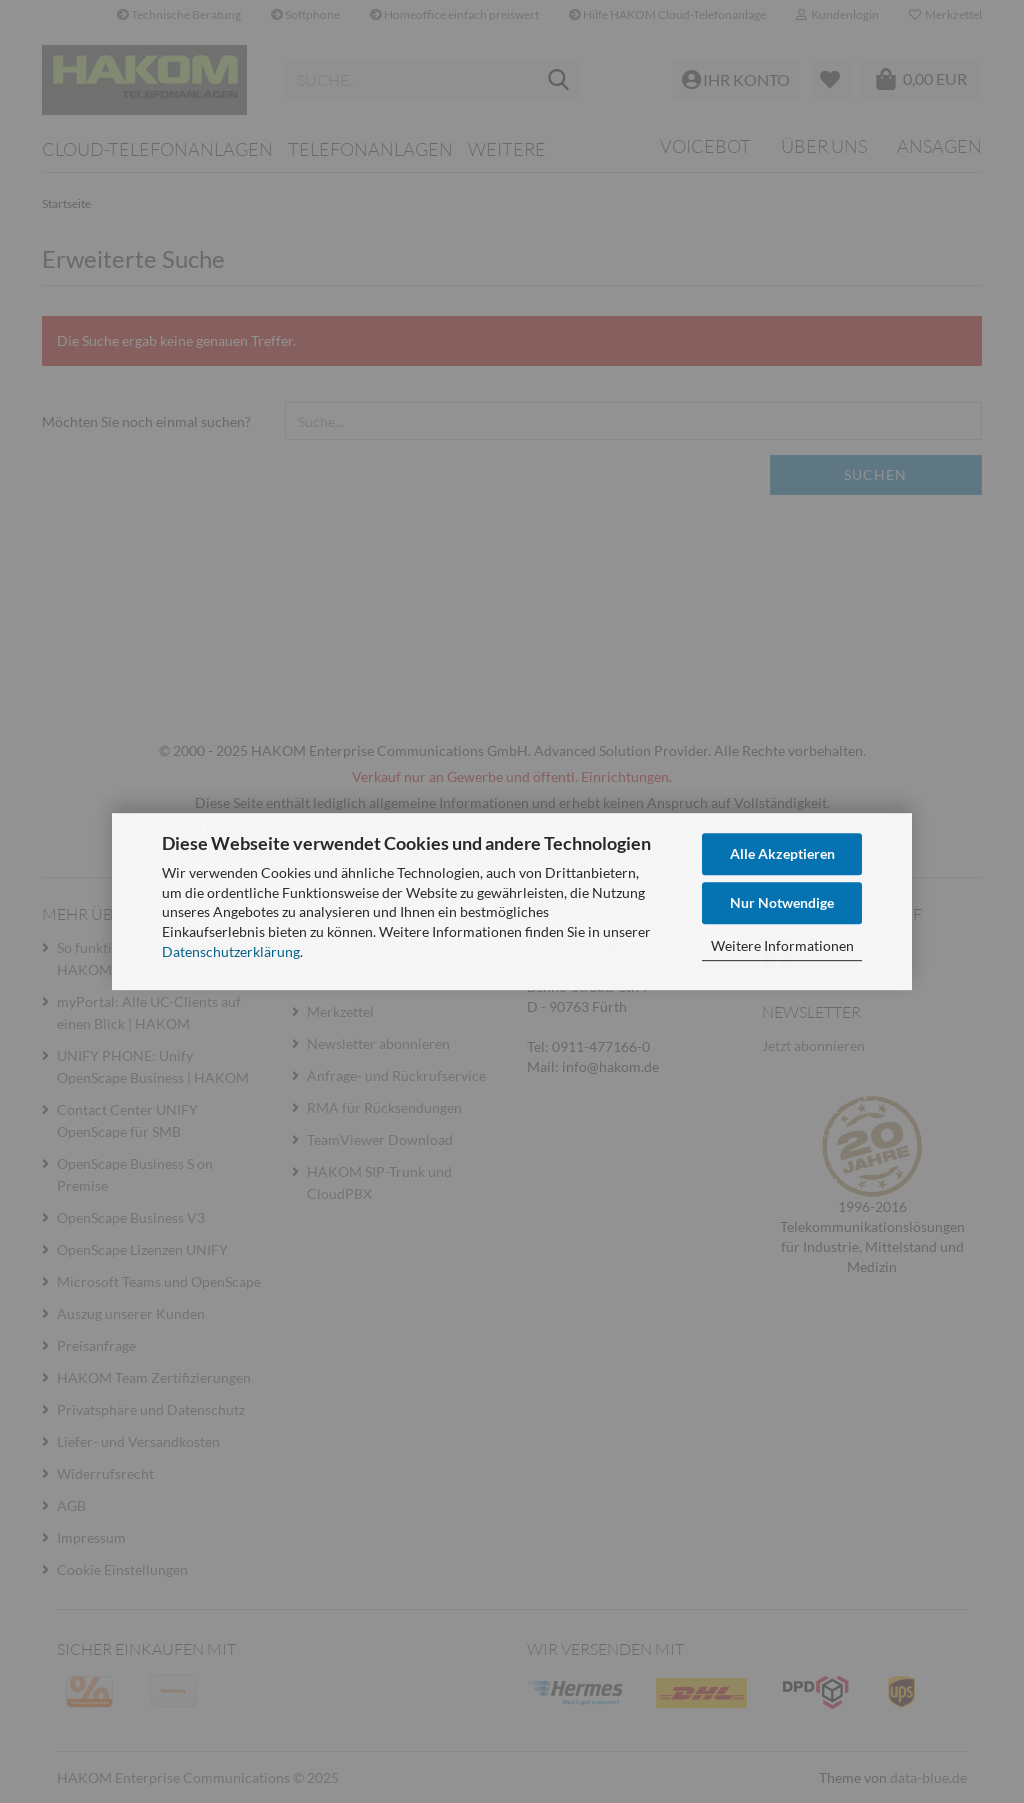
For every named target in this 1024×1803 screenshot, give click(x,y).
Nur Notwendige (782, 902)
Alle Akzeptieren (782, 853)
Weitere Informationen (782, 945)
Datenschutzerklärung (231, 951)
